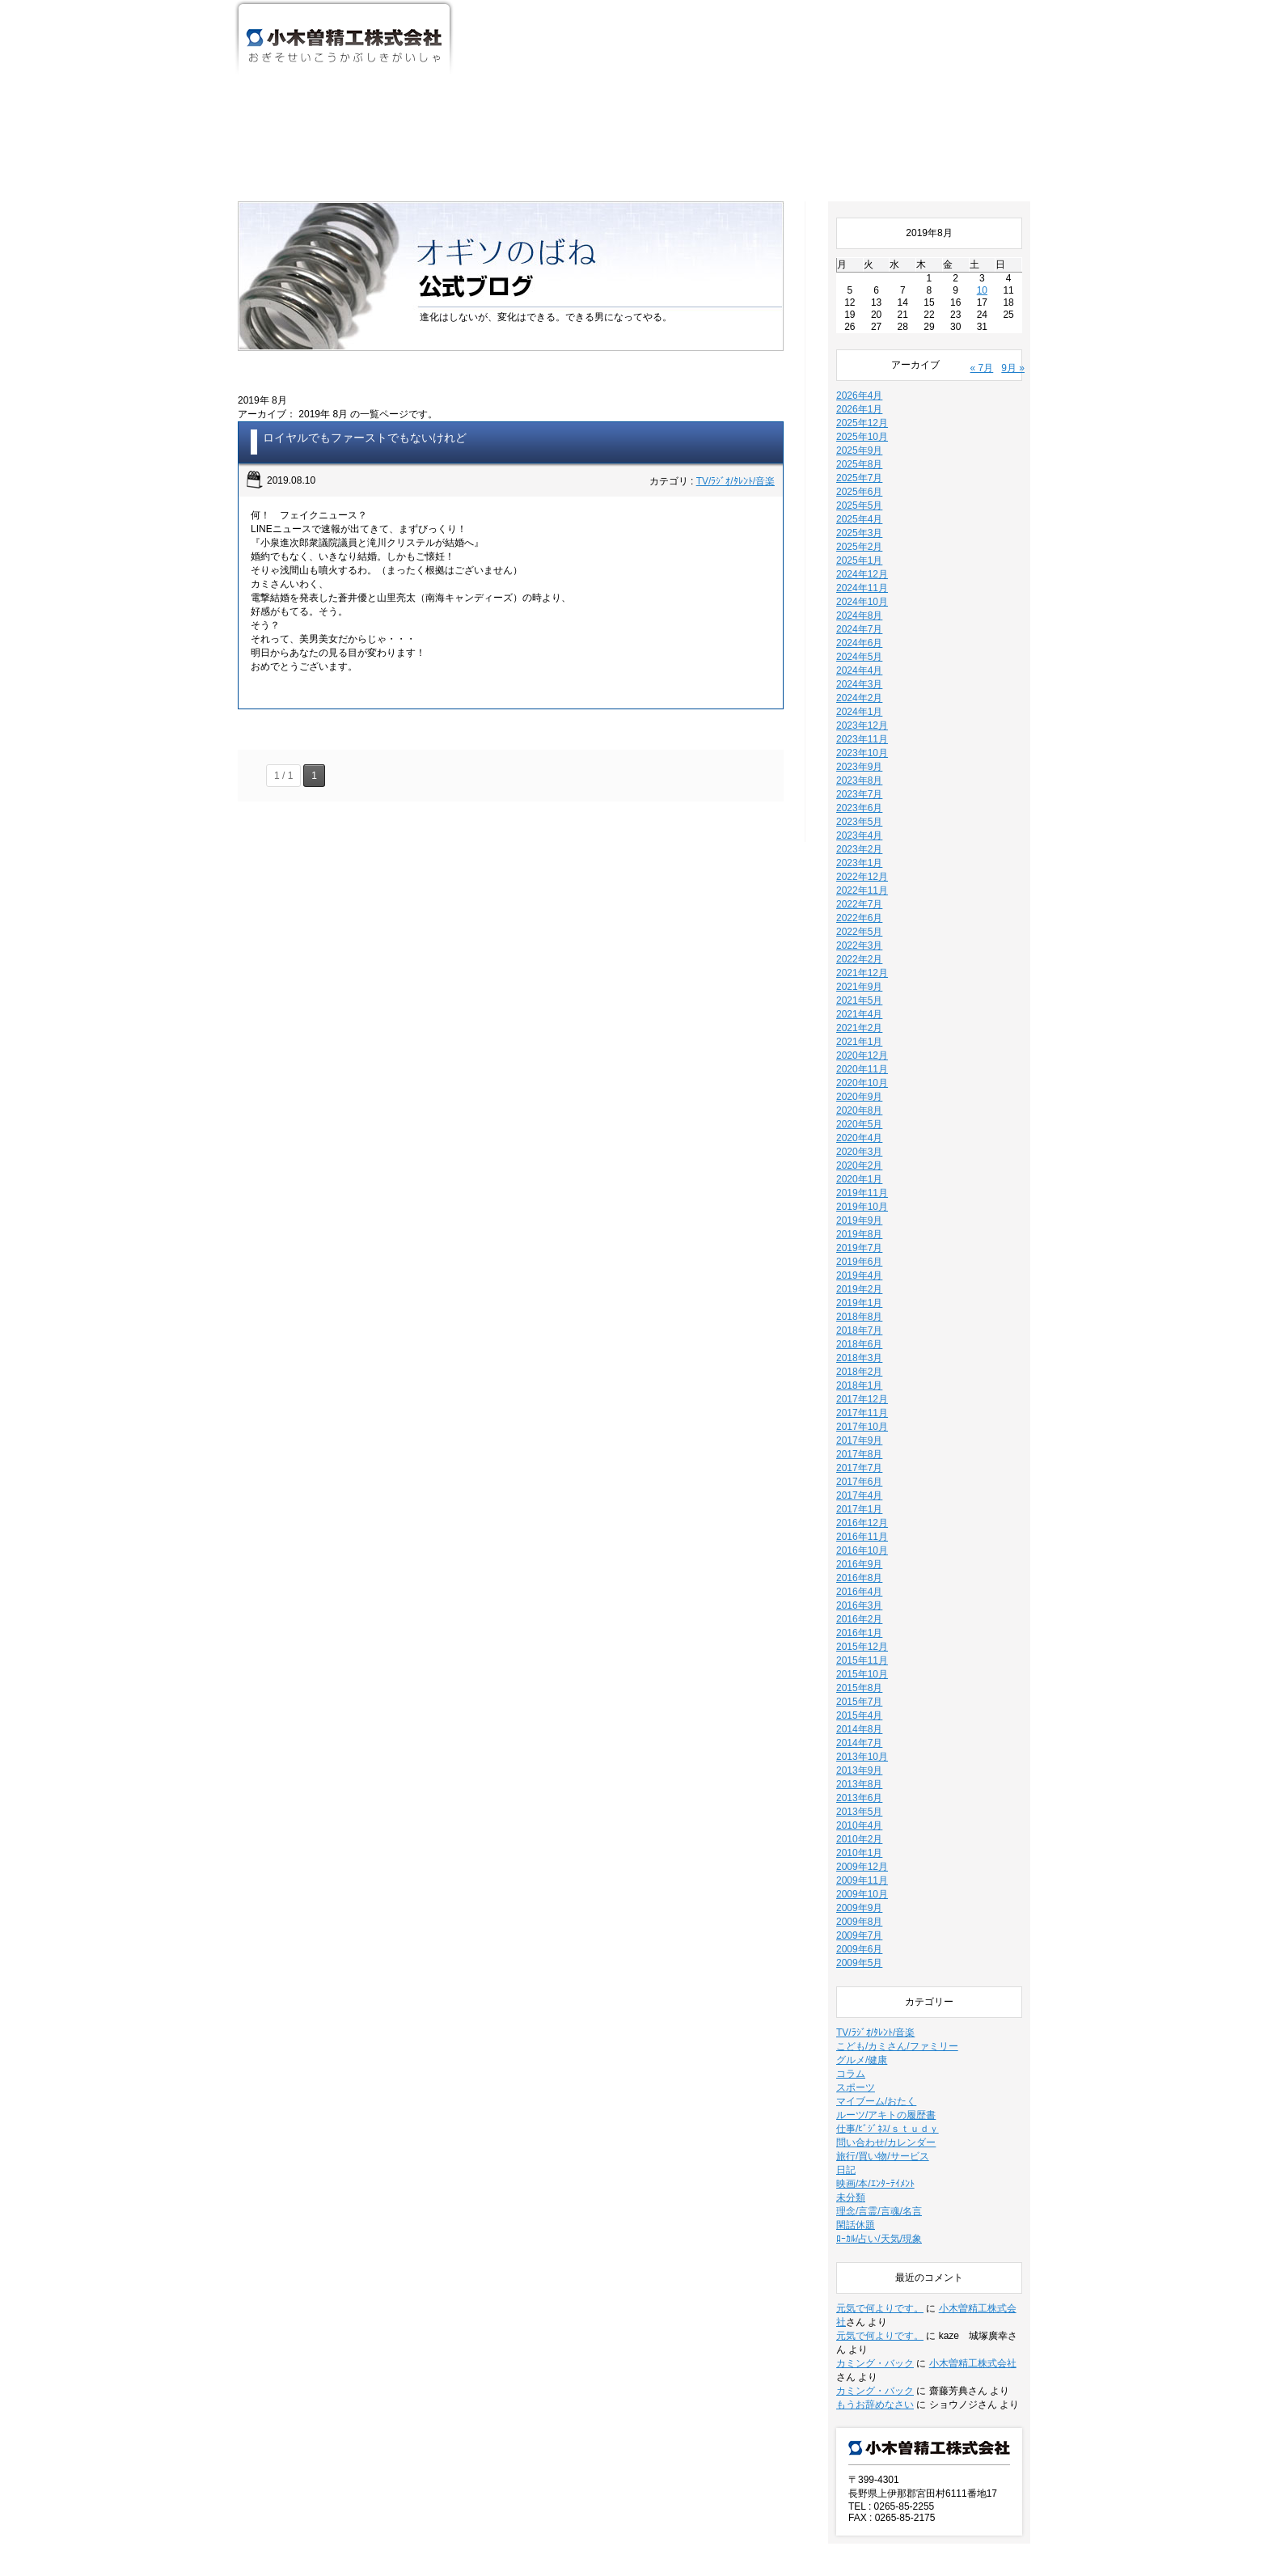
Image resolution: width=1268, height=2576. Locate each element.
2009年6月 (859, 1850)
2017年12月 (862, 1300)
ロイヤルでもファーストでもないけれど (365, 338)
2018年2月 (859, 1273)
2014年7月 (859, 1644)
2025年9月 (859, 351)
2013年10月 (862, 1658)
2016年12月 (862, 1424)
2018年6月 (859, 1245)
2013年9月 (859, 1671)
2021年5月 (859, 901)
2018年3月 (859, 1259)
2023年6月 (859, 709)
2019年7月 (859, 1149)
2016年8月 (859, 1479)
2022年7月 (859, 805)
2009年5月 (859, 1864)
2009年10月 (862, 1795)
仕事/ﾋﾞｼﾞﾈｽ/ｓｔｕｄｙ (887, 2030)
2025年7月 (859, 379)
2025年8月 (859, 365)
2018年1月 (859, 1286)
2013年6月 (859, 1699)
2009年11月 (862, 1781)
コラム (850, 1975)
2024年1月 (859, 613)
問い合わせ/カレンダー (886, 2043)
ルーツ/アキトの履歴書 (886, 2016)
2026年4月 (859, 296)
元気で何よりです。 (880, 2209)
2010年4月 (859, 1726)
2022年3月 (859, 846)
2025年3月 (859, 434)
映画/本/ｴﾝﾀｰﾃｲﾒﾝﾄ (875, 2085)
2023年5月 (859, 723)
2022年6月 (859, 819)
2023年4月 (859, 736)
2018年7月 (859, 1231)
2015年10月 (862, 1575)
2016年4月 (859, 1493)
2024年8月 (859, 516)
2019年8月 (859, 1135)
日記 (846, 2071)
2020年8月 (859, 1011)
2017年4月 (859, 1396)
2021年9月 (859, 888)
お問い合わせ (970, 53)
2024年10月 (862, 503)
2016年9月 (859, 1465)
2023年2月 (859, 750)
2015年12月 (862, 1548)
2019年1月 (859, 1204)
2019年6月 (859, 1163)
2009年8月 (859, 1823)
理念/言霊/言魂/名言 (879, 2112)
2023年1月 (859, 764)
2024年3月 (859, 585)
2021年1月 (859, 943)
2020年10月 (862, 984)
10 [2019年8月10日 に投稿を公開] (982, 191)
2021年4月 (859, 915)
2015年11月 (862, 1561)
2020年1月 (859, 1080)
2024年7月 (859, 530)
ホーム (492, 53)
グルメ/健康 (861, 1961)
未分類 (850, 2098)
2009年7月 (859, 1836)
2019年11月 (862, 1094)
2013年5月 (859, 1713)
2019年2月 (859, 1190)
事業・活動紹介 (714, 53)
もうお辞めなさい (875, 2306)
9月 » (1013, 269)
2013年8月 (859, 1685)
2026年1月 (859, 310)
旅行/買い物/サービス (882, 2057)
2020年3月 (859, 1053)
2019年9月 (859, 1121)
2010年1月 (859, 1754)
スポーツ (855, 1988)
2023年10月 (862, 654)
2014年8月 (859, 1630)
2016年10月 (862, 1451)
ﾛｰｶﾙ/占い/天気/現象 (879, 2140)
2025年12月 (862, 324)
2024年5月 (859, 558)
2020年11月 (862, 970)
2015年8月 (859, 1589)
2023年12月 (862, 626)
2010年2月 (859, 1740)
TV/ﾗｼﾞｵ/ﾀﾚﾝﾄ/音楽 (735, 382)
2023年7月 (859, 695)
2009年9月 (859, 1809)
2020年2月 (859, 1066)
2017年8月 (859, 1355)
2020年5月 (859, 1025)
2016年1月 (859, 1534)
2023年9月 (859, 668)
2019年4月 (859, 1176)
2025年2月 (859, 448)
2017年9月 (859, 1341)
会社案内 (585, 53)
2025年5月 (859, 406)
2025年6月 (859, 393)
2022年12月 (862, 778)
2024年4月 (859, 571)
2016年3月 (859, 1506)
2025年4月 (859, 420)
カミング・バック (875, 2264)
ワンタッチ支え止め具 (843, 53)
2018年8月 (859, 1218)
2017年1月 (859, 1410)
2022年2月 (859, 860)
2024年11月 (862, 489)
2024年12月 (862, 475)
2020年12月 (862, 956)
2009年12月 (862, 1768)
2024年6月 (859, 544)
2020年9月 (859, 998)
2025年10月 (862, 338)
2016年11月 (862, 1438)
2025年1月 (859, 461)
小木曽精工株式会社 (973, 2264)
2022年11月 (862, 791)
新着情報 (625, 2513)
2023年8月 (859, 681)
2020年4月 (859, 1039)
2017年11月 (862, 1314)
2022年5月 (859, 833)
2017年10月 (862, 1328)
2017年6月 (859, 1383)
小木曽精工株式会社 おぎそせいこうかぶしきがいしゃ (344, 39)
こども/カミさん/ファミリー (897, 1947)
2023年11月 (862, 640)
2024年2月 (859, 599)
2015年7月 (859, 1603)
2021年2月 (859, 929)
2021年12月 (862, 874)
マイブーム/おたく (876, 2002)
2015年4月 (859, 1616)
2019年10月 (862, 1108)
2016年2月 (859, 1520)
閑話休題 (855, 2126)
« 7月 (982, 269)
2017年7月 (859, 1369)
